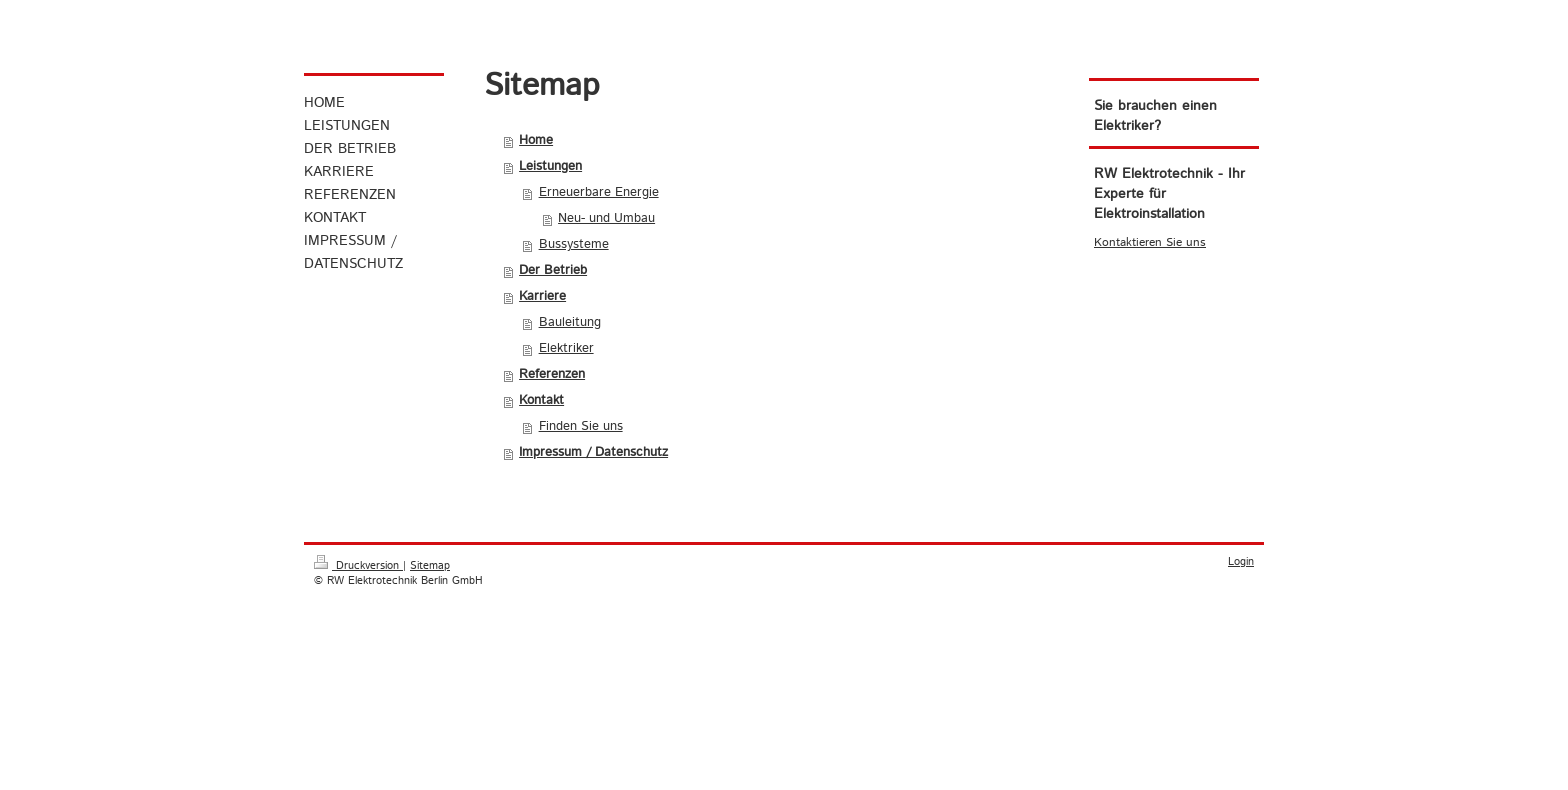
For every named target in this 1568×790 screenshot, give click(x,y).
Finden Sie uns (581, 426)
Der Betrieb (553, 270)
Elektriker (566, 348)
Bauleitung (570, 322)
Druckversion (358, 566)
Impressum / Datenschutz (593, 452)
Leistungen (550, 166)
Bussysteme (574, 244)
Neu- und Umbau (606, 218)
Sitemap (430, 566)
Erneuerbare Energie (599, 192)
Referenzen (552, 374)
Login (1241, 562)
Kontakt (541, 400)
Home (536, 140)
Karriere (542, 296)
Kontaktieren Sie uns (1150, 242)
